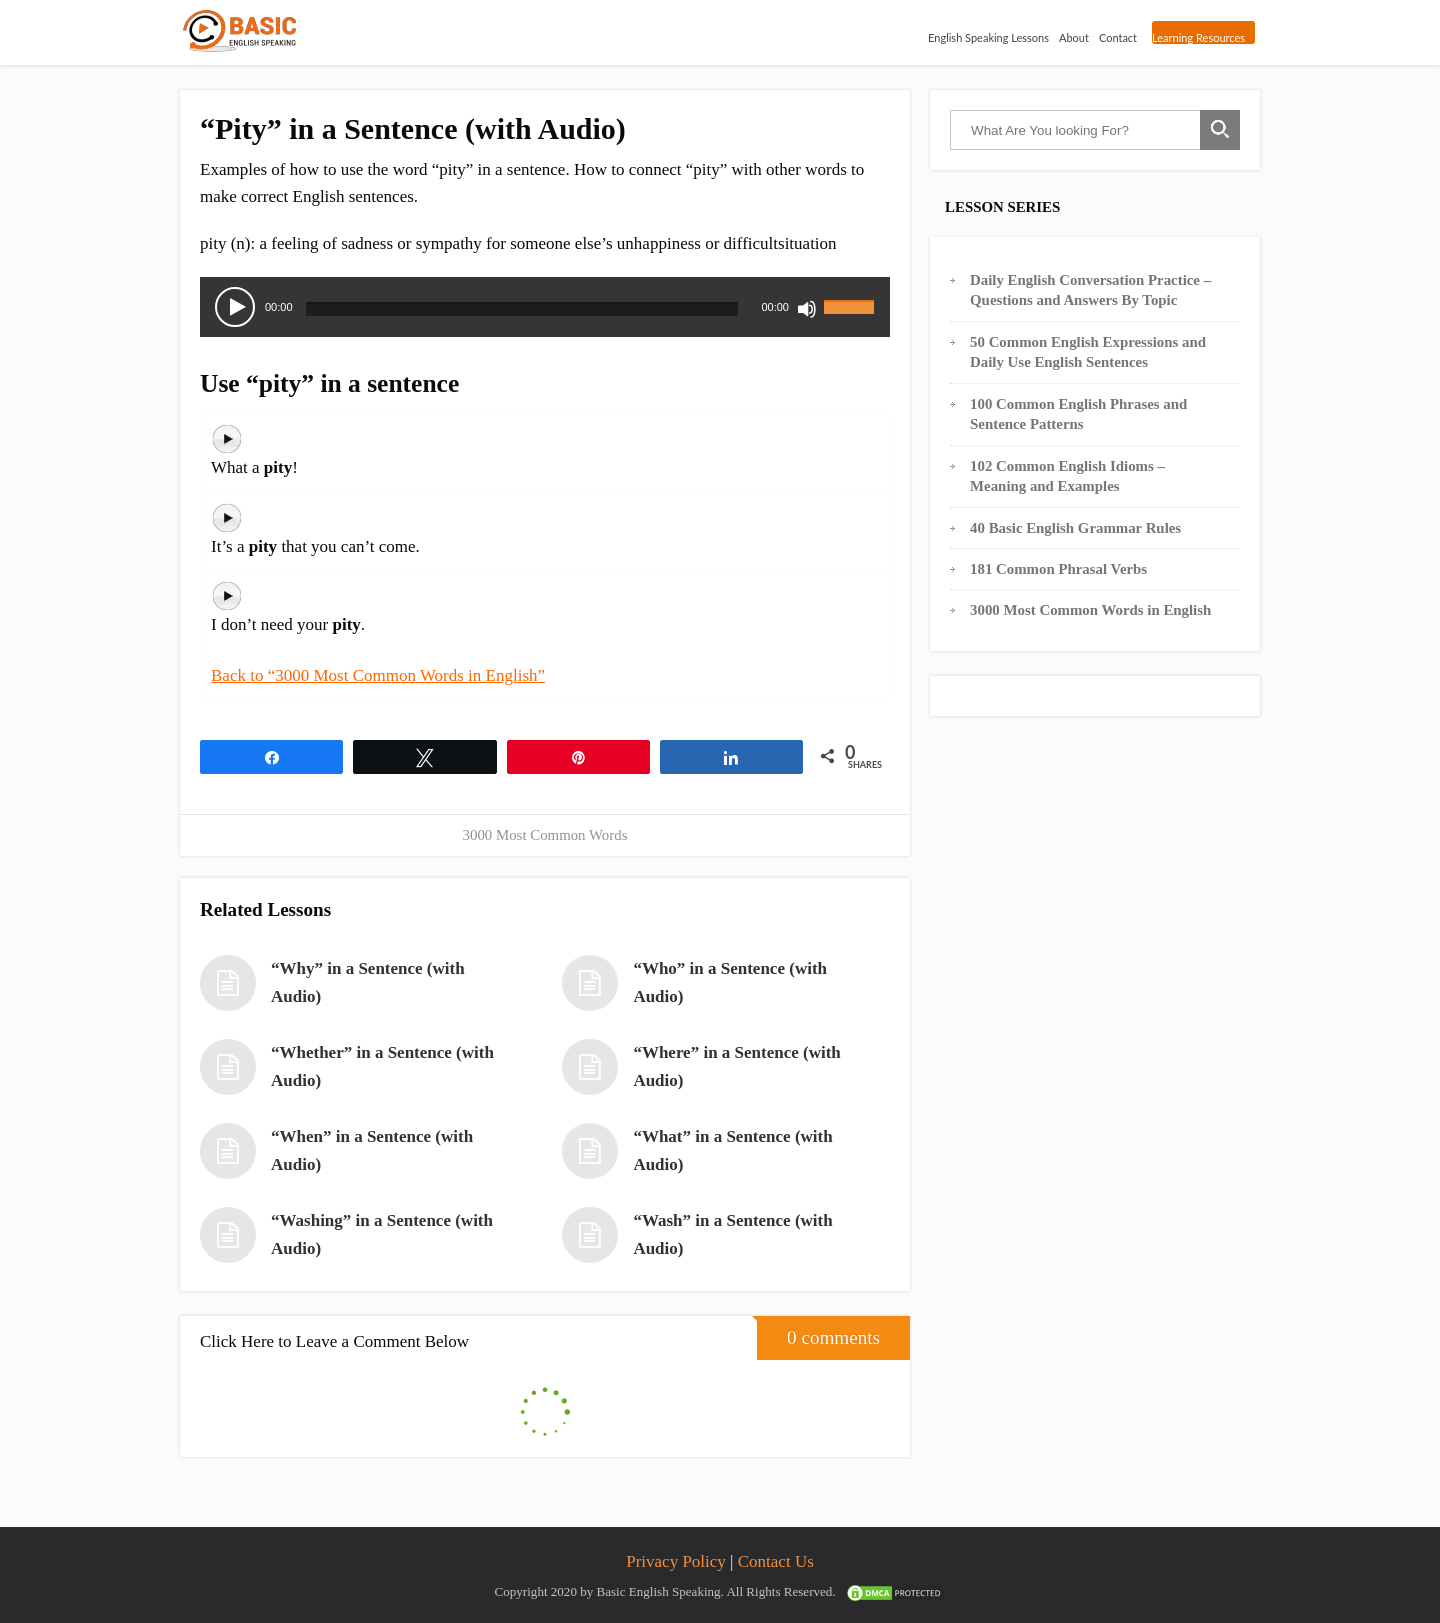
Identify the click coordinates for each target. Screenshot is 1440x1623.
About (1070, 35)
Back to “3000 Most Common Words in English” (378, 675)
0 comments (818, 1332)
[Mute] (807, 309)
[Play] (235, 307)
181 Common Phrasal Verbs (1058, 569)
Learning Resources (1196, 37)
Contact (1114, 35)
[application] (545, 307)
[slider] (522, 309)
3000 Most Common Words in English (1090, 610)
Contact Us (776, 1561)
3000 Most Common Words (545, 835)
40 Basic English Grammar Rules (1075, 528)
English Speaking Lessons (984, 35)
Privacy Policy (676, 1561)
